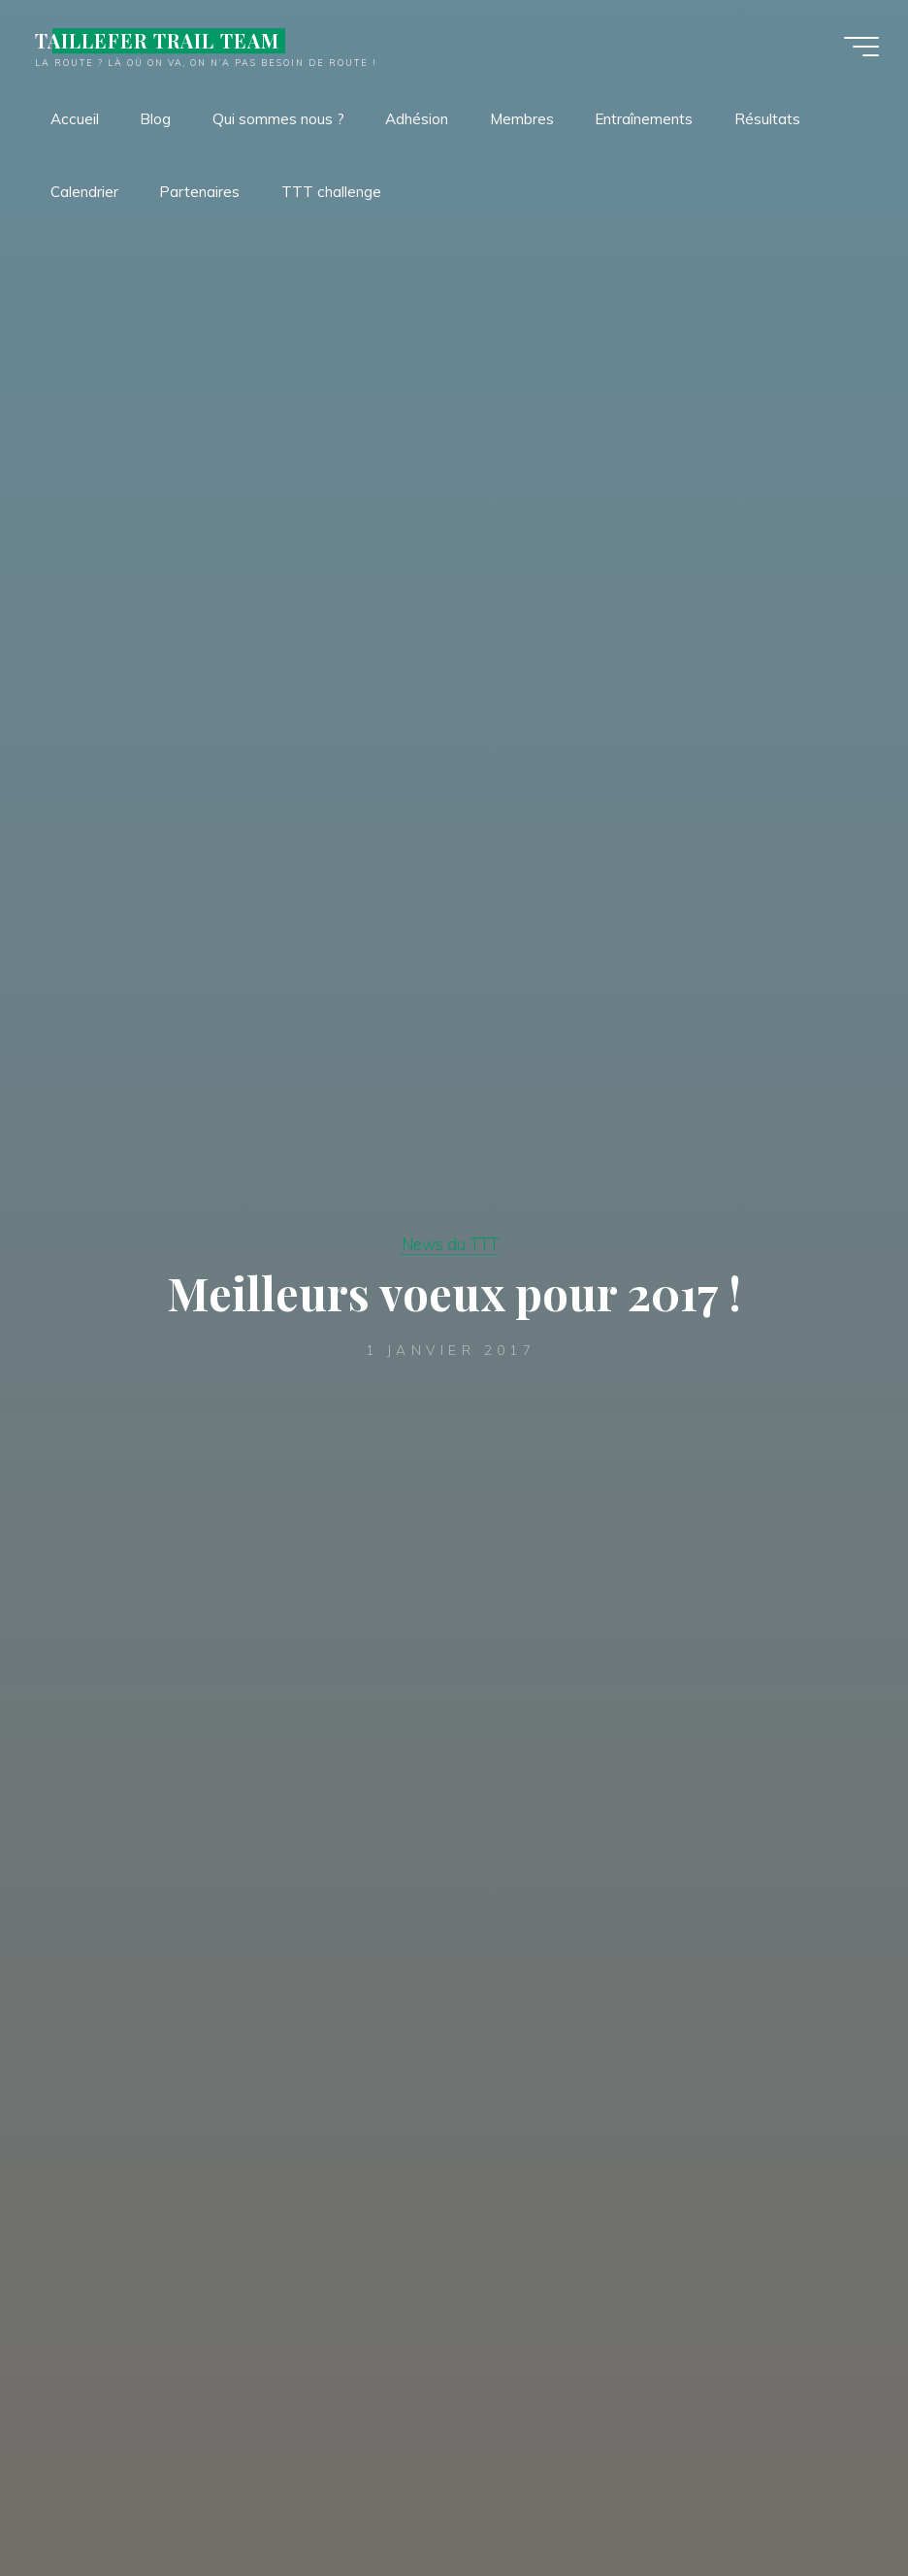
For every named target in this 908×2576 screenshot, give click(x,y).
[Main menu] (861, 46)
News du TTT (450, 1244)
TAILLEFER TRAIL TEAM (157, 40)
